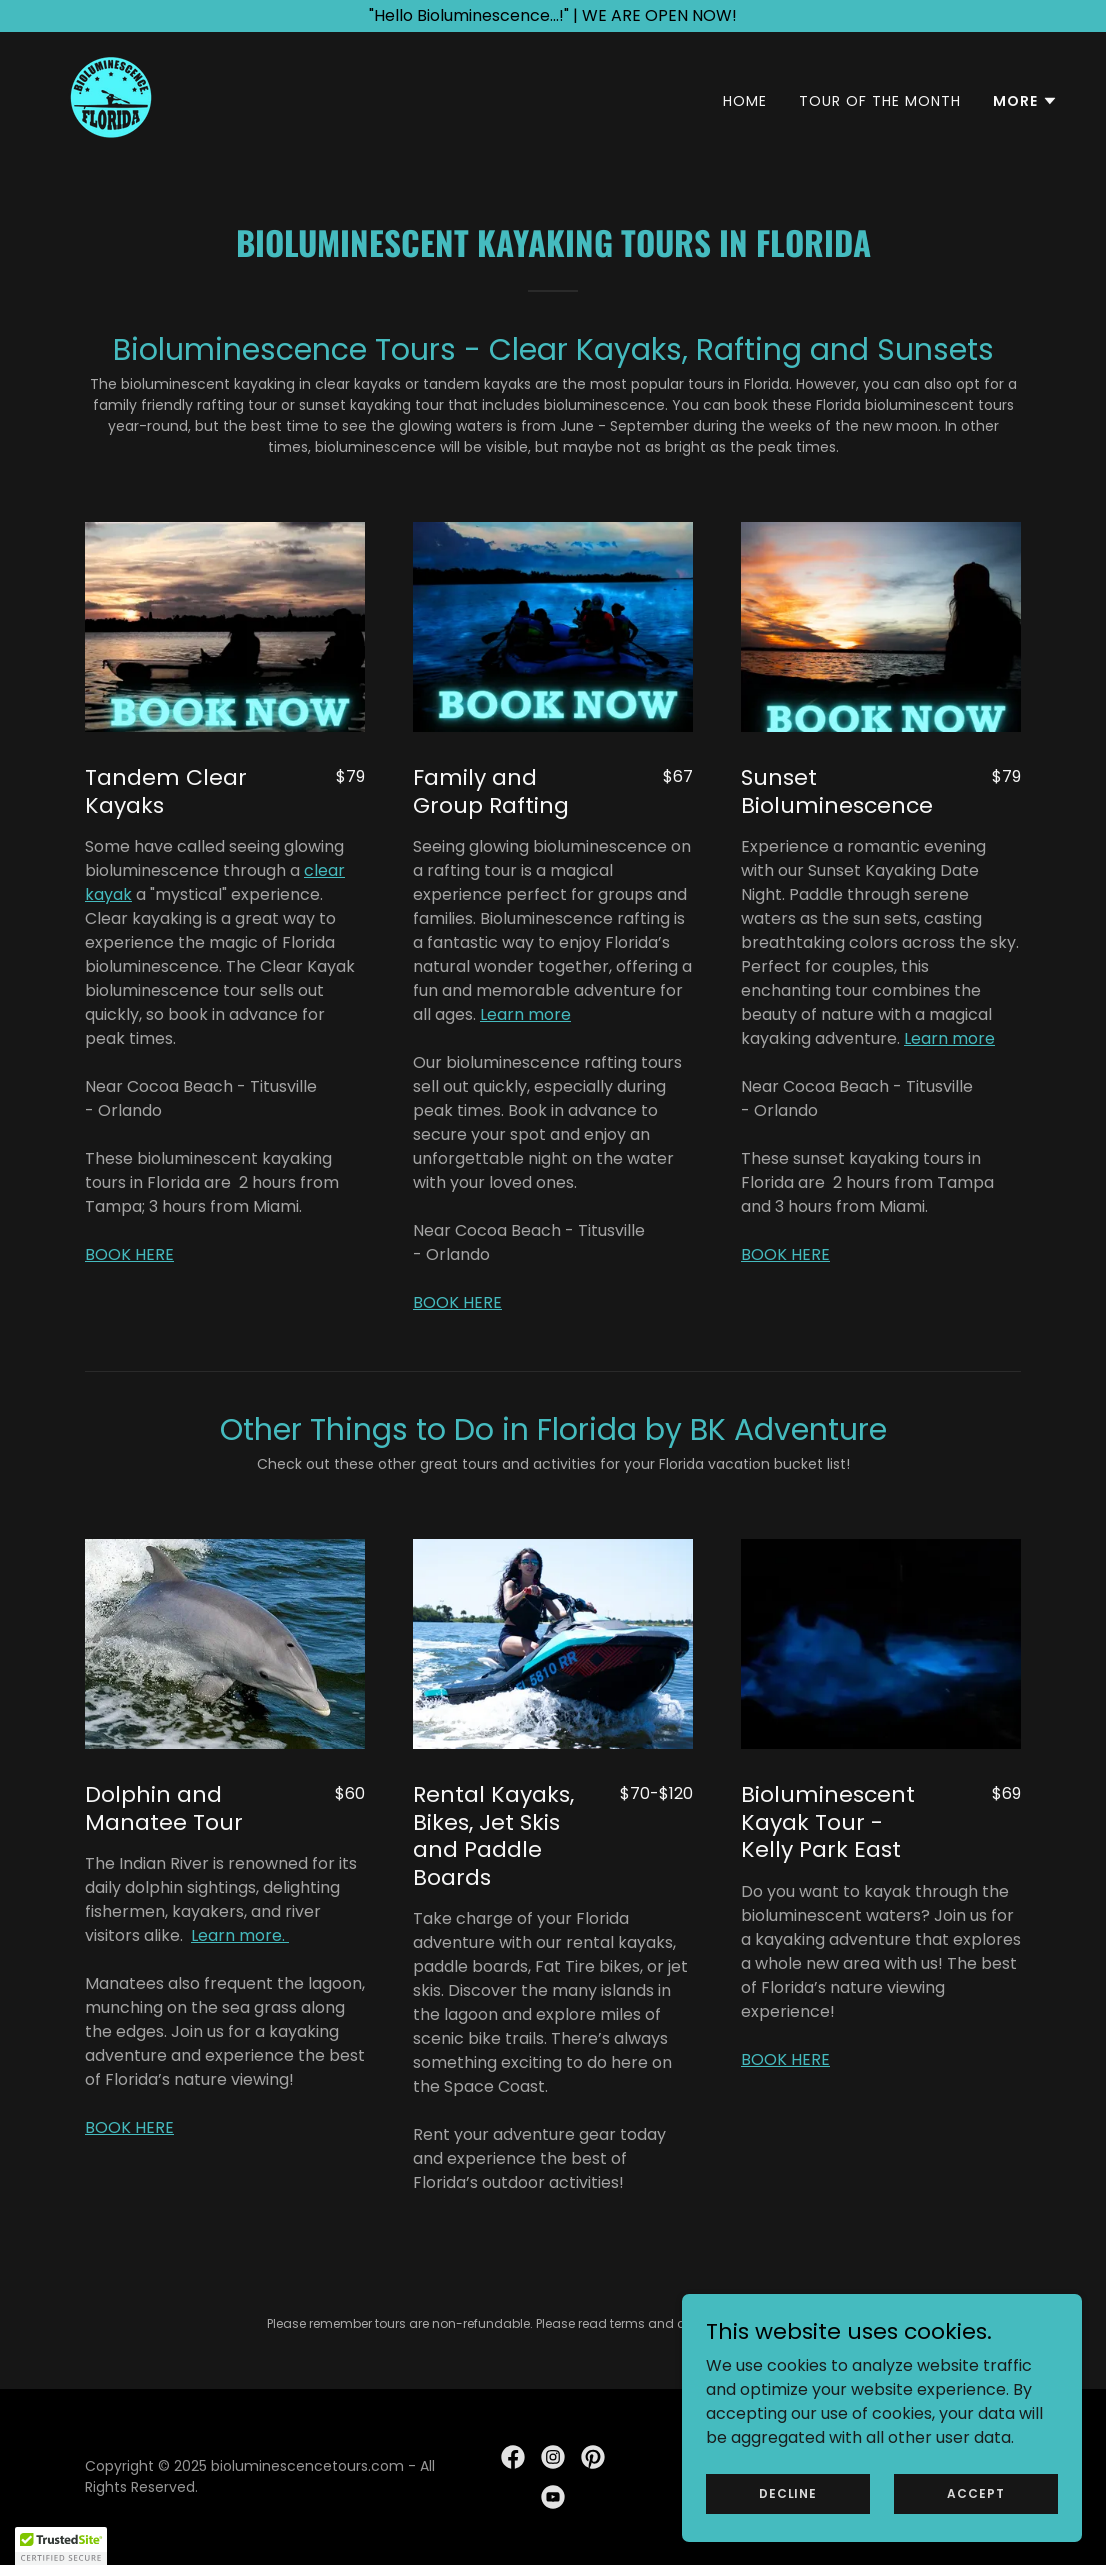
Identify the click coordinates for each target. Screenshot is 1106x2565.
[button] (1025, 101)
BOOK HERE (129, 1254)
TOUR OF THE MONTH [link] (880, 101)
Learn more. (240, 1935)
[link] (111, 96)
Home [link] (745, 101)
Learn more (525, 1014)
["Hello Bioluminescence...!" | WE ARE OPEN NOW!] (553, 16)
